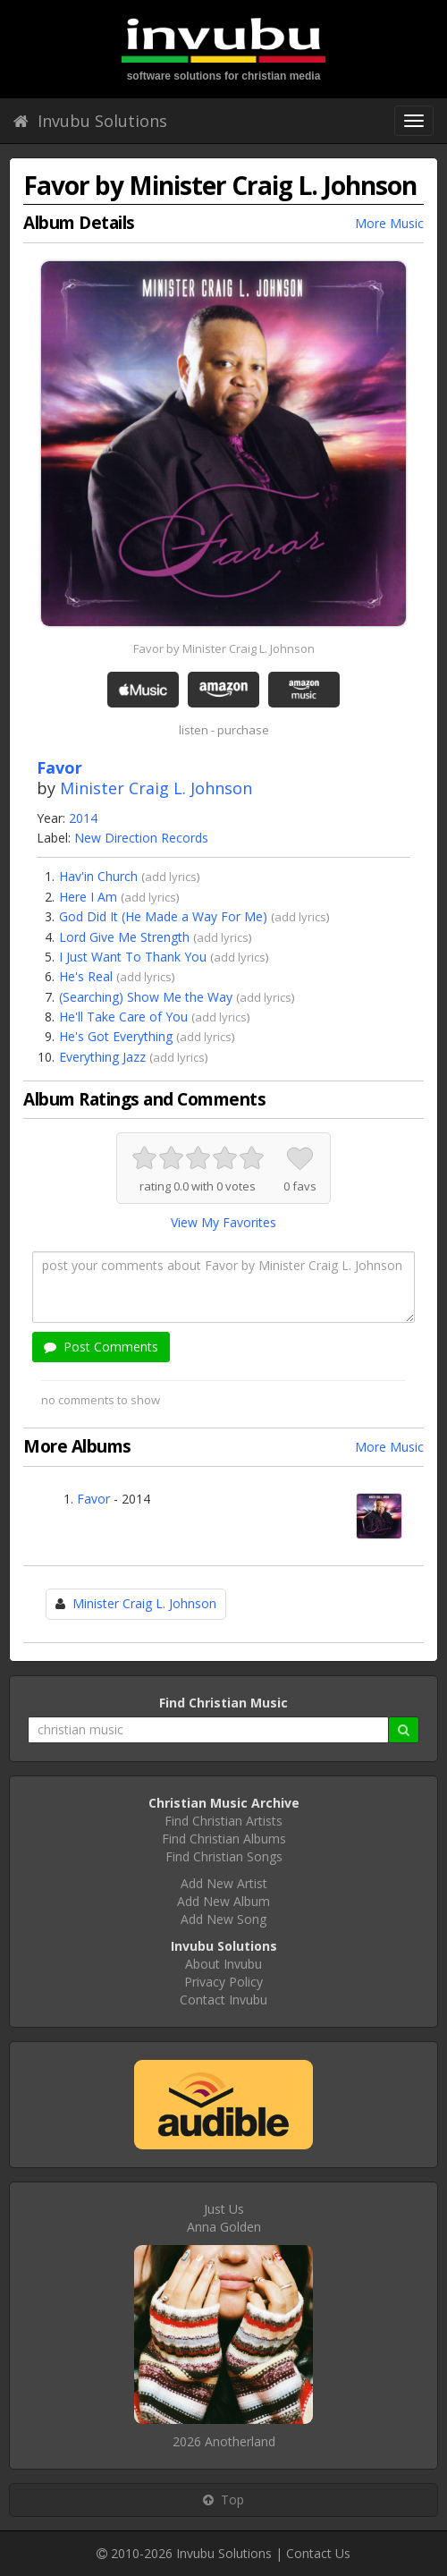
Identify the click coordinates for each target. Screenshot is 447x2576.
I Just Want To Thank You (133, 956)
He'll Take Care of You (123, 1016)
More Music (389, 223)
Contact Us (318, 2553)
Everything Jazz (102, 1056)
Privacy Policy (223, 1981)
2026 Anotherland (224, 2441)
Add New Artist (224, 1883)
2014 (83, 817)
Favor (93, 1498)
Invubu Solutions (90, 120)
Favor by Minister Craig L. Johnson (224, 648)
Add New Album (223, 1901)
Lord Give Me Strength (124, 936)
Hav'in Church (98, 876)
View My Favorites (223, 1222)
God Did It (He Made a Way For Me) (163, 916)
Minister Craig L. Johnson (156, 788)
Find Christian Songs (224, 1856)
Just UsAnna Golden (224, 2217)
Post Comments (101, 1346)
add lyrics (171, 877)
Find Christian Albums (224, 1838)
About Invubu (223, 1963)
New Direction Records (141, 837)
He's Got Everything (116, 1036)
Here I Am (88, 896)
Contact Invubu (223, 1999)
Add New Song (223, 1919)
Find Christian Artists (223, 1820)
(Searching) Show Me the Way (145, 996)
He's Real (86, 976)
